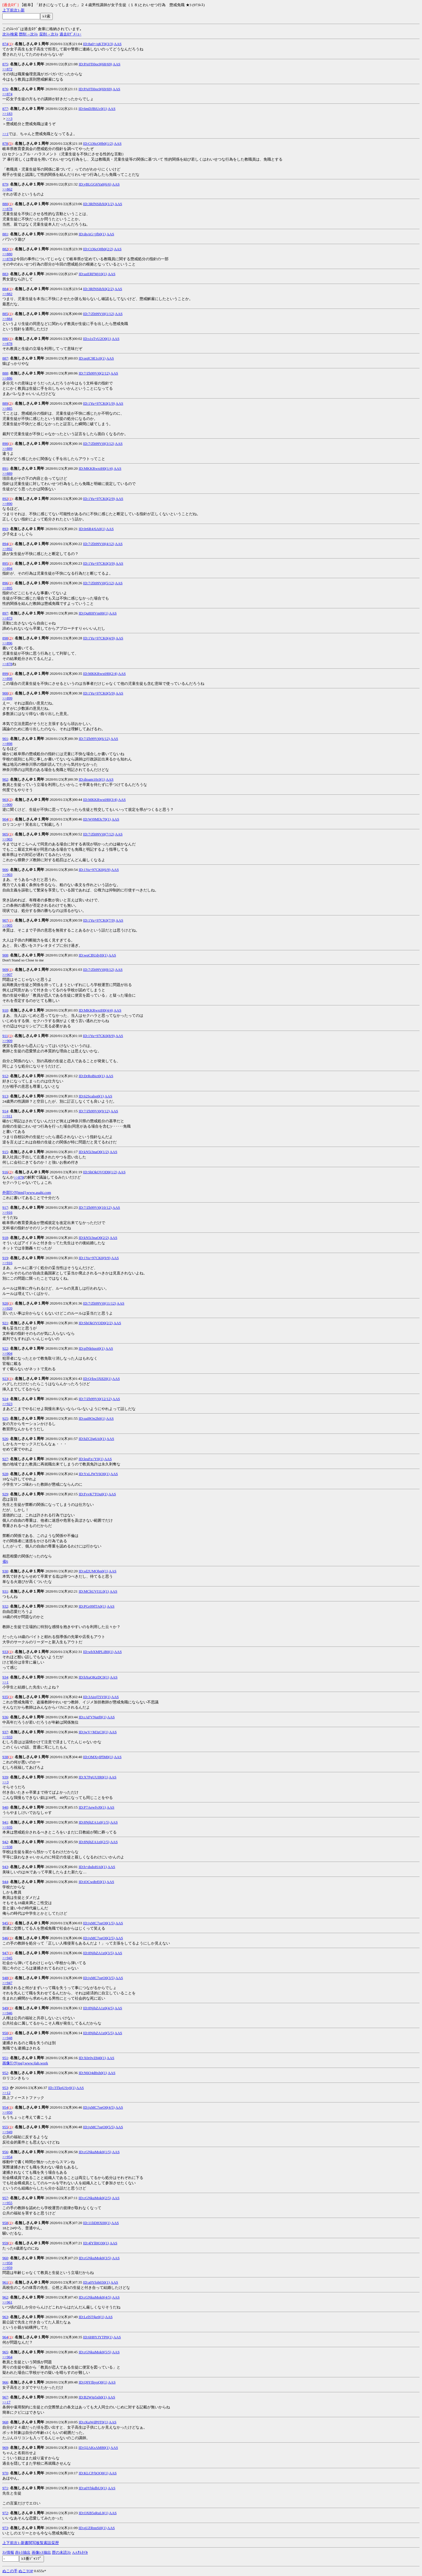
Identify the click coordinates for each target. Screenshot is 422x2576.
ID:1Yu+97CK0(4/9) (99, 638)
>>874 (7, 94)
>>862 (7, 189)
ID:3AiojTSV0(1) (96, 1697)
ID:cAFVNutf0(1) (92, 1717)
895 (5, 563)
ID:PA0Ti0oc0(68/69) (95, 64)
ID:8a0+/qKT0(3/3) (98, 44)
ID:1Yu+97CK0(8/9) (99, 1036)
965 (5, 2352)
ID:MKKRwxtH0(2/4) (100, 673)
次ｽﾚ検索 (10, 34)
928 (5, 1474)
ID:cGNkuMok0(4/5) (95, 2297)
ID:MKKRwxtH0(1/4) (96, 468)
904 (5, 819)
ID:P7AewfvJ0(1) (92, 1807)
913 (5, 1096)
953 (5, 2087)
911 (5, 1036)
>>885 (7, 408)
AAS (118, 44)
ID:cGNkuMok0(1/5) (95, 2152)
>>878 (7, 209)
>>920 (7, 1308)
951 (5, 2058)
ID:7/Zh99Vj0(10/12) (95, 1207)
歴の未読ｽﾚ (61, 2552)
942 (5, 1842)
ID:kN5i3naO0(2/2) (94, 1237)
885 (5, 313)
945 (5, 1923)
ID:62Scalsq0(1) (91, 1096)
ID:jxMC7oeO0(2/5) (99, 1938)
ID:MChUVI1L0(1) (94, 1591)
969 (5, 2447)
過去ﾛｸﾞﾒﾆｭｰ (70, 34)
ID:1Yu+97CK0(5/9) (99, 693)
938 (5, 1757)
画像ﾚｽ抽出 (41, 2552)
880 (5, 204)
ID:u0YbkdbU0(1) (93, 2488)
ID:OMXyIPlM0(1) (98, 1757)
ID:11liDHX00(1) (96, 2223)
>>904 (7, 1353)
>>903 (7, 839)
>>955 (7, 2203)
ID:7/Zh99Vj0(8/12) (98, 969)
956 (5, 2152)
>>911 (7, 1116)
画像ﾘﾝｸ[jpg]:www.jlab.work (25, 2063)
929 (5, 1494)
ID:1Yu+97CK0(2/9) (99, 498)
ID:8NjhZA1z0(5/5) (98, 2033)
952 (5, 2073)
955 (5, 2127)
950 (5, 2033)
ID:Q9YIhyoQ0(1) (93, 2382)
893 (5, 529)
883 (5, 274)
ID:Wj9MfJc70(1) (97, 819)
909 (5, 969)
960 (5, 2258)
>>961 (7, 2302)
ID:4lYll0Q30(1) (96, 2243)
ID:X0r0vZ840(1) (92, 2058)
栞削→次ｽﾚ (49, 34)
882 (5, 249)
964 (5, 2337)
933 (5, 1651)
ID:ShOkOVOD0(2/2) (96, 1323)
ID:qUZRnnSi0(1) (92, 2528)
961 (5, 2282)
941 (5, 1822)
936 (5, 1717)
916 (5, 1172)
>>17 (6, 2402)
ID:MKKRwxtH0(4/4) (96, 1010)
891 (5, 468)
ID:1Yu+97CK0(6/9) (94, 869)
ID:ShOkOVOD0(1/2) (100, 1172)
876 (5, 89)
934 (5, 1677)
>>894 (7, 568)
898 (5, 638)
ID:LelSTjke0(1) (91, 2317)
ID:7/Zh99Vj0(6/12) (94, 738)
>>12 (6, 2092)
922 (5, 1348)
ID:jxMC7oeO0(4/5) (99, 2107)
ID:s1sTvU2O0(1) (97, 338)
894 (5, 544)
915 (5, 1152)
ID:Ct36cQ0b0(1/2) (98, 143)
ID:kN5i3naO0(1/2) (94, 1152)
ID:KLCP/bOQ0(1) (93, 2473)
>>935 (7, 1827)
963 (5, 2317)
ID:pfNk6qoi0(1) (92, 1348)
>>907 (7, 974)
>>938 (7, 1847)
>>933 (7, 1737)
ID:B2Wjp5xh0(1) (93, 2397)
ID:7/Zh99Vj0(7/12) (98, 834)
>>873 (7, 618)
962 (5, 2297)
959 (5, 2243)
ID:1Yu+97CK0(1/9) (99, 403)
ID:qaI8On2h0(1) (92, 1418)
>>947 (7, 1983)
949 (5, 2008)
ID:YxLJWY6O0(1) (94, 1474)
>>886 (7, 378)
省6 (5, 1561)
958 (5, 2223)
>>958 (7, 2263)
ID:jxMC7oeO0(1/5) (99, 1923)
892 (5, 498)
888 (5, 373)
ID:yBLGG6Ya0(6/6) (95, 184)
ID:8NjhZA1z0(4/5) (98, 2008)
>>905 (7, 925)
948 (5, 1978)
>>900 (7, 804)
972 (5, 2513)
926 (5, 1438)
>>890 (7, 503)
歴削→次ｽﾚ (28, 34)
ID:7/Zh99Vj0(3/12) (98, 443)
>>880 (7, 254)
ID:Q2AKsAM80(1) (94, 2447)
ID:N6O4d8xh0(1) (93, 2073)
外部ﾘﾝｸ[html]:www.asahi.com (26, 1192)
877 (5, 108)
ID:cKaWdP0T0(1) (93, 2422)
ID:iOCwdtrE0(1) (92, 1881)
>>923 (7, 1404)
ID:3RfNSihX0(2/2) (98, 289)
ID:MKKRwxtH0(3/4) (100, 799)
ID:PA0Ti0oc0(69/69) (95, 89)
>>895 (7, 588)
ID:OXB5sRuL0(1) (93, 2513)
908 (5, 955)
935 (5, 1697)
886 (5, 338)
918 (5, 1237)
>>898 (7, 678)
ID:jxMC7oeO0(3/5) (99, 1978)
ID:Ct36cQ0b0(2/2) (98, 249)
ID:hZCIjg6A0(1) (92, 1438)
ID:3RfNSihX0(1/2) (98, 204)
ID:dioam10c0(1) (92, 779)
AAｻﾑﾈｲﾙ (80, 2552)
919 (5, 1258)
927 (5, 1459)
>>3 (9, 118)
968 (5, 2422)
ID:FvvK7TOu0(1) (93, 1494)
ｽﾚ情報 (8, 2552)
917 (5, 1207)
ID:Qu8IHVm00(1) (93, 613)
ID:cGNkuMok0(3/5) (95, 2258)
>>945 (7, 1958)
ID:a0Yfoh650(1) (96, 2282)
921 (5, 1323)
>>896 (7, 643)
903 (5, 799)
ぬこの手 (10, 2571)
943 (5, 1867)
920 (5, 1303)
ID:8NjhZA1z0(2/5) (94, 1842)
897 (5, 613)
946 (5, 1938)
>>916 (7, 1212)
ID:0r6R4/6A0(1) (92, 529)
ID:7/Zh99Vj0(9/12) (94, 1111)
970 (5, 2473)
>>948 (7, 2038)
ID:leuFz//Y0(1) (91, 1459)
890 (5, 443)
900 (5, 693)
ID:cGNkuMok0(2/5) (95, 2198)
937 (5, 1732)
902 (5, 779)
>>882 (7, 294)
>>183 (7, 113)
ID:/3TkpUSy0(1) (61, 2087)
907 (5, 920)
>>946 (7, 2013)
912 (5, 1076)
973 (5, 2528)
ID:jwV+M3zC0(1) (93, 1732)
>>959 (7, 2267)
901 (5, 738)
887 (5, 358)
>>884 (7, 318)
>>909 (7, 1040)
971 (5, 2488)
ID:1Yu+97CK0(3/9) (99, 563)
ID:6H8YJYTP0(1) (98, 2337)
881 (5, 234)
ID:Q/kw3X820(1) (97, 1378)
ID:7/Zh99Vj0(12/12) (95, 1399)
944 (5, 1881)
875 (5, 64)
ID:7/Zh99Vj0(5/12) (98, 583)
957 (5, 2198)
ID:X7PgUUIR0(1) (93, 1777)
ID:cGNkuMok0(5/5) (95, 2352)
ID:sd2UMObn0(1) (93, 1571)
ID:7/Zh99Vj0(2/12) (94, 373)
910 (5, 1010)
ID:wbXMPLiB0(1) (98, 1651)
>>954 (7, 2157)
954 (5, 2107)
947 (5, 1953)
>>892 (7, 548)
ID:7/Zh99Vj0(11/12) (99, 1303)
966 (5, 2382)
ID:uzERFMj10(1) (93, 274)
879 (5, 184)
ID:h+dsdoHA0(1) (93, 1867)
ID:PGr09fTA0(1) (92, 1606)
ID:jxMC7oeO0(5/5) (99, 2127)
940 (5, 1807)
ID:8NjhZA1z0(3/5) (98, 1953)
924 (5, 1399)
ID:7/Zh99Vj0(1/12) (98, 313)
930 (5, 1571)
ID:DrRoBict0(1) (92, 1076)
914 (5, 1111)
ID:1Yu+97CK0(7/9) (99, 920)
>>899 (7, 698)
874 (5, 44)
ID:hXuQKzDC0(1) (94, 1677)
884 (5, 289)
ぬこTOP (25, 2571)
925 (5, 1418)
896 (5, 583)
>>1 (5, 134)
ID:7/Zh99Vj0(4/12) (98, 544)
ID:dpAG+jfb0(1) (92, 234)
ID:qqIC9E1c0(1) (92, 358)
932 (5, 1606)
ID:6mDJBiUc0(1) (93, 108)
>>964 (7, 2357)
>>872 (7, 69)
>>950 (7, 2112)
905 (5, 834)
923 (5, 1378)
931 (5, 1591)
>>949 (7, 2132)
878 (5, 143)
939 (5, 1777)
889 (5, 403)
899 (5, 673)
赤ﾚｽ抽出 (22, 2552)
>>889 (7, 448)
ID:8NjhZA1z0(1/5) (94, 1822)
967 (5, 2397)
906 (5, 869)
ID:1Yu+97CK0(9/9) (94, 1258)
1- (19, 10)
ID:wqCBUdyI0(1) (93, 955)
